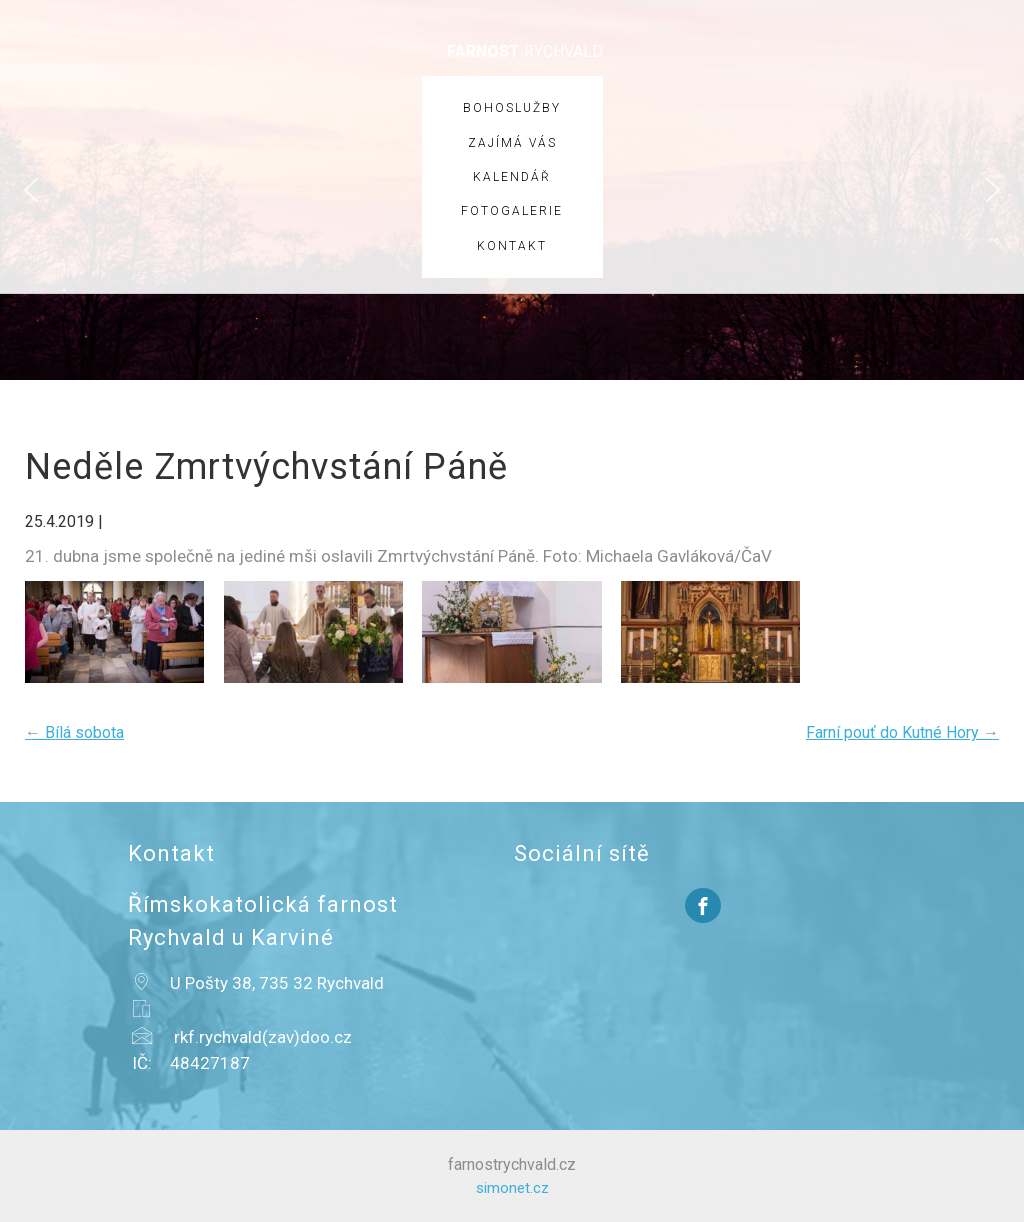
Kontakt (512, 246)
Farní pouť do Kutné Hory (902, 732)
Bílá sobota (74, 732)
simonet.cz (512, 1188)
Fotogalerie (512, 211)
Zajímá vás (512, 143)
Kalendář (512, 177)
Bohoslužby (512, 108)
